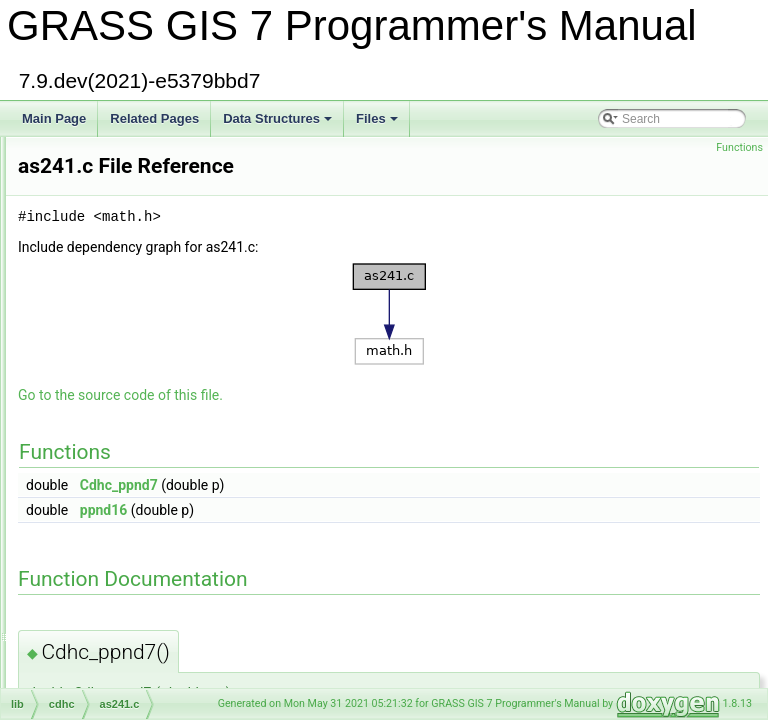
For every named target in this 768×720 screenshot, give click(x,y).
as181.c (87, 401)
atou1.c (85, 555)
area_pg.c (92, 203)
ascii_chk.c (95, 489)
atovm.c (87, 577)
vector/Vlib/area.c (112, 159)
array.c (84, 291)
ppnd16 (354, 510)
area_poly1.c (100, 225)
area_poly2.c (100, 247)
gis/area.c (92, 137)
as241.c (87, 423)
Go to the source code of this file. (370, 395)
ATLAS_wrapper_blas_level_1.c (151, 533)
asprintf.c (90, 511)
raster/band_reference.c (129, 687)
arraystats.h (97, 313)
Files (378, 124)
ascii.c (82, 467)
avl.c (78, 621)
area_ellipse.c (103, 181)
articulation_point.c (116, 357)
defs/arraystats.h (110, 335)
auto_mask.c (100, 599)
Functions (739, 147)
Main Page (54, 118)
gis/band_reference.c (122, 665)
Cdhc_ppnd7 (369, 485)
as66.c (83, 445)
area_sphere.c (104, 269)
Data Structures (279, 124)
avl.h (78, 643)
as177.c (87, 379)
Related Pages (154, 118)
